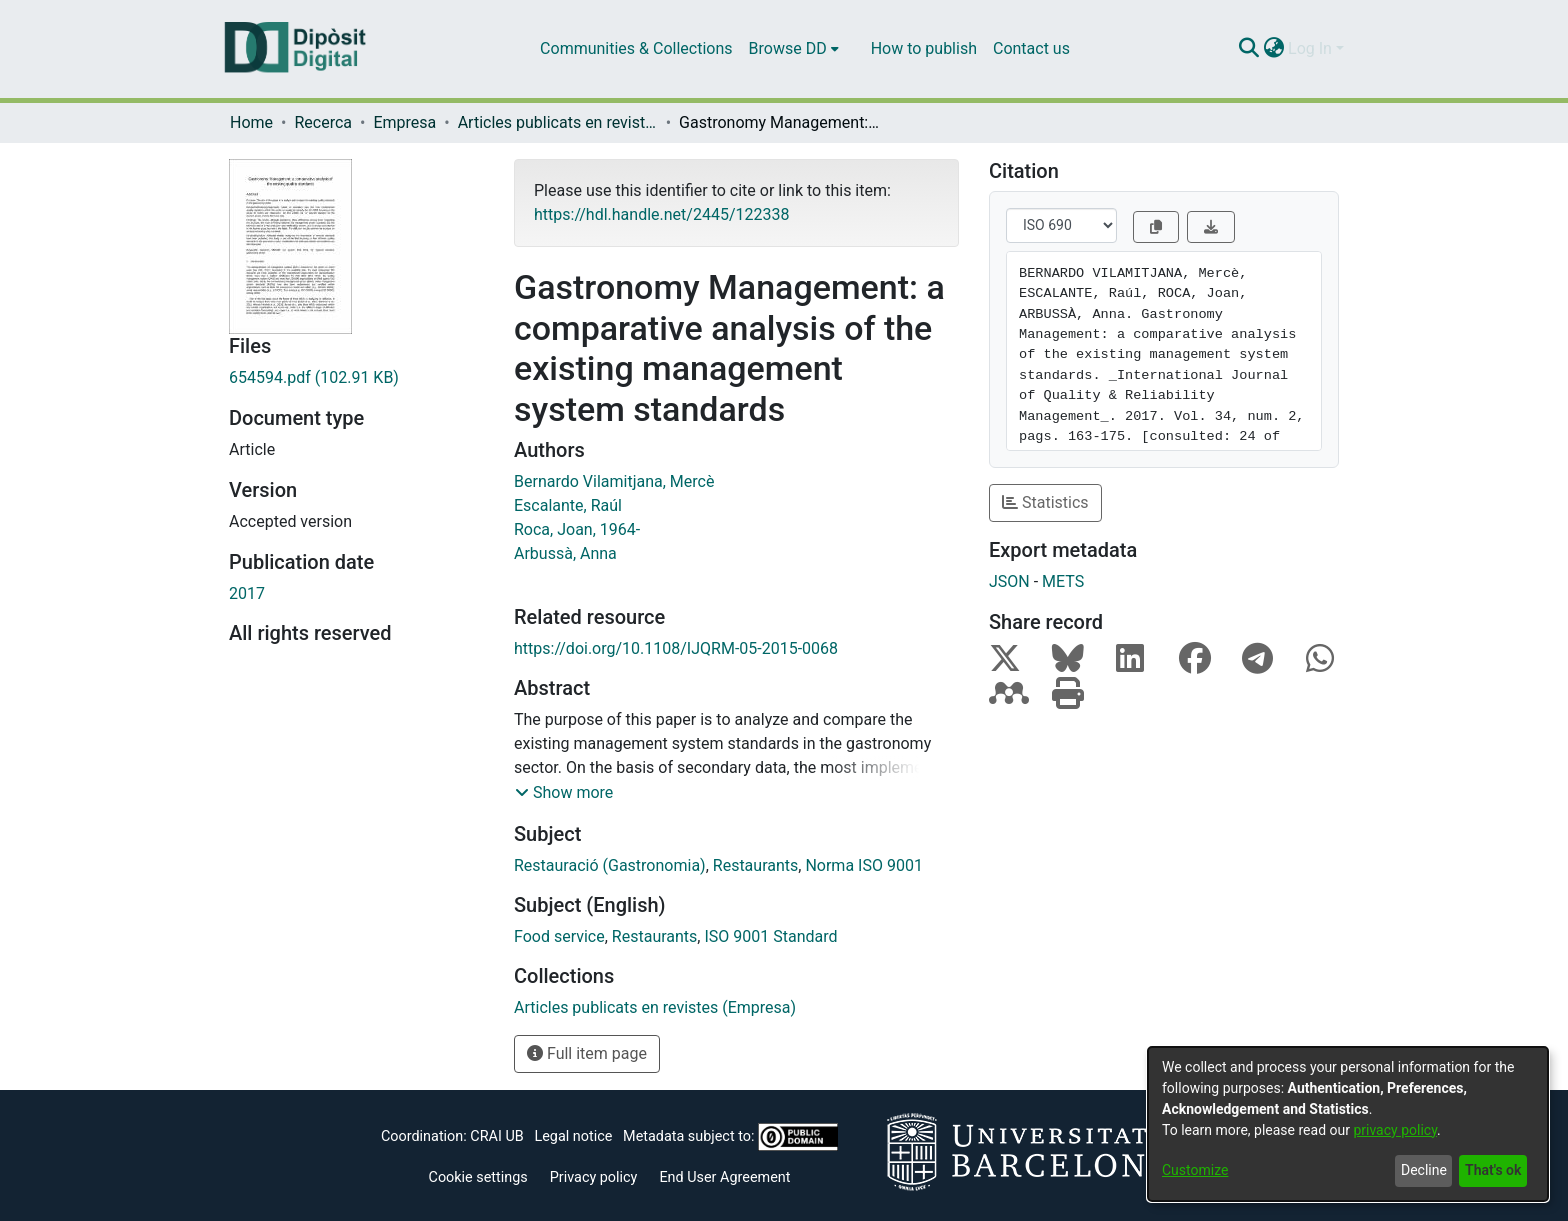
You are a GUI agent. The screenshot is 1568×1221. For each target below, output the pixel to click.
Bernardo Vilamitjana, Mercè (614, 481)
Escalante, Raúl (568, 505)
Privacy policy (594, 1177)
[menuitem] (794, 49)
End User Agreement (724, 1177)
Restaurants (756, 865)
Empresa (404, 122)
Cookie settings (478, 1177)
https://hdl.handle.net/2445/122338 (661, 214)
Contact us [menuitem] (1031, 48)
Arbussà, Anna (565, 553)
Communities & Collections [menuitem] (636, 48)
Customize (1195, 1170)
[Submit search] (1248, 49)
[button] (564, 793)
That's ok (1493, 1170)
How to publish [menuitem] (924, 48)
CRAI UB (496, 1136)
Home (251, 122)
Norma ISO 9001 (863, 865)
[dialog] (1348, 1124)
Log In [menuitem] (1310, 48)
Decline (1424, 1170)
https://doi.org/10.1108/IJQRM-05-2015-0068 (676, 648)
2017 (247, 593)
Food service (559, 936)
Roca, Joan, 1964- (577, 529)
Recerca (323, 122)
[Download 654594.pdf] (356, 378)
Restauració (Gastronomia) (610, 865)
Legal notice (573, 1136)
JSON (1009, 581)
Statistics (1045, 502)
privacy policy (1395, 1130)
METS (1063, 581)
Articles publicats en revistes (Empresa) (558, 122)
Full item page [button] (587, 1053)
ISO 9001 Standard (770, 936)
